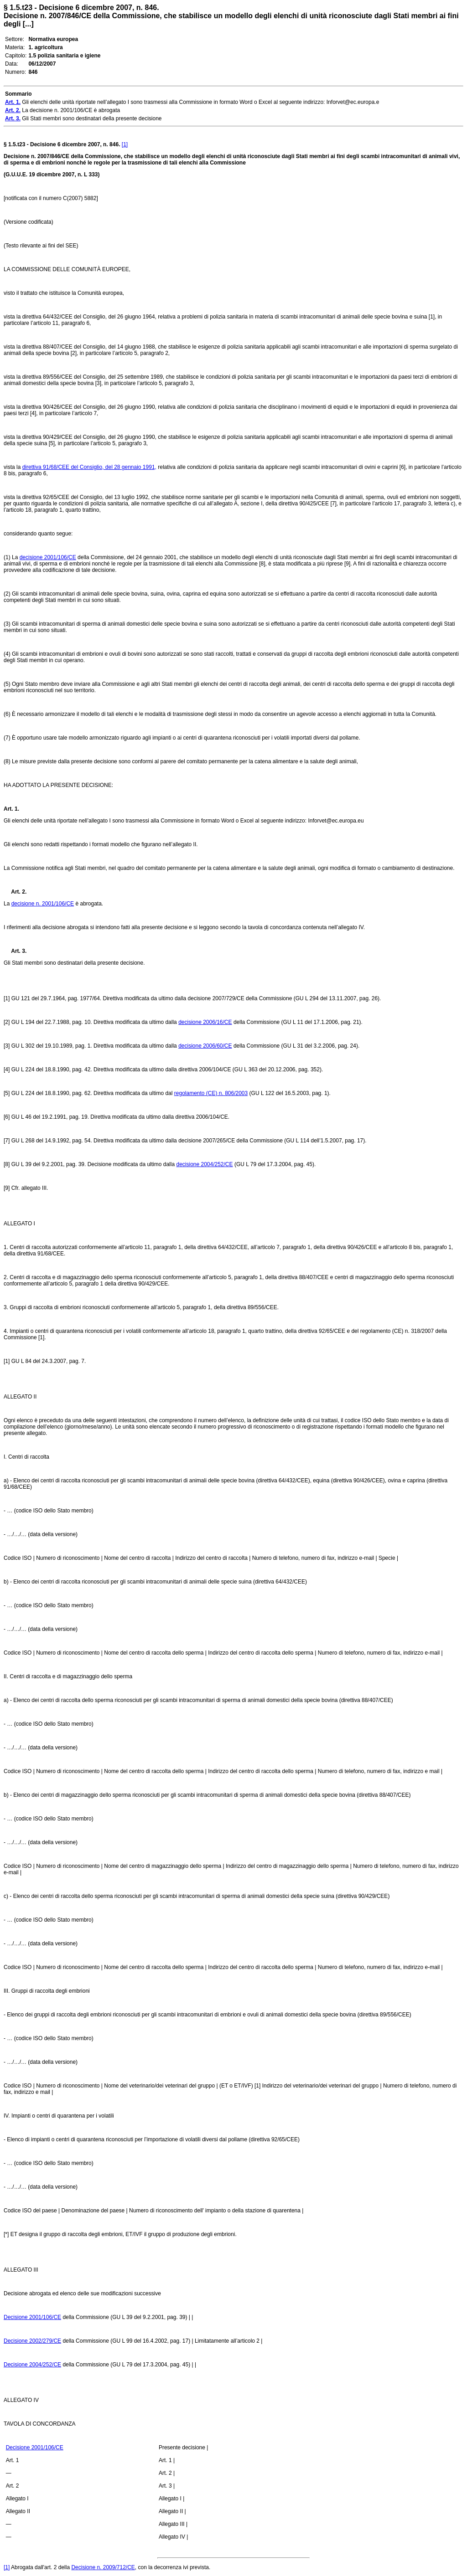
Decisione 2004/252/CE (32, 2364)
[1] (125, 144)
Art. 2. (15, 892)
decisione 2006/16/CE (205, 1022)
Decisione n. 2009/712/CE (103, 2567)
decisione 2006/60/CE (205, 1046)
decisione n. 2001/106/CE (42, 903)
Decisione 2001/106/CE (32, 2317)
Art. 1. (11, 809)
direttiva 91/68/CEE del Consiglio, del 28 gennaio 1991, (89, 467)
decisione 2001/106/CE (48, 557)
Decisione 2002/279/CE (32, 2341)
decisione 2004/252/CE (204, 1164)
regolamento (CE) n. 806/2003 (211, 1093)
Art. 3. (15, 951)
